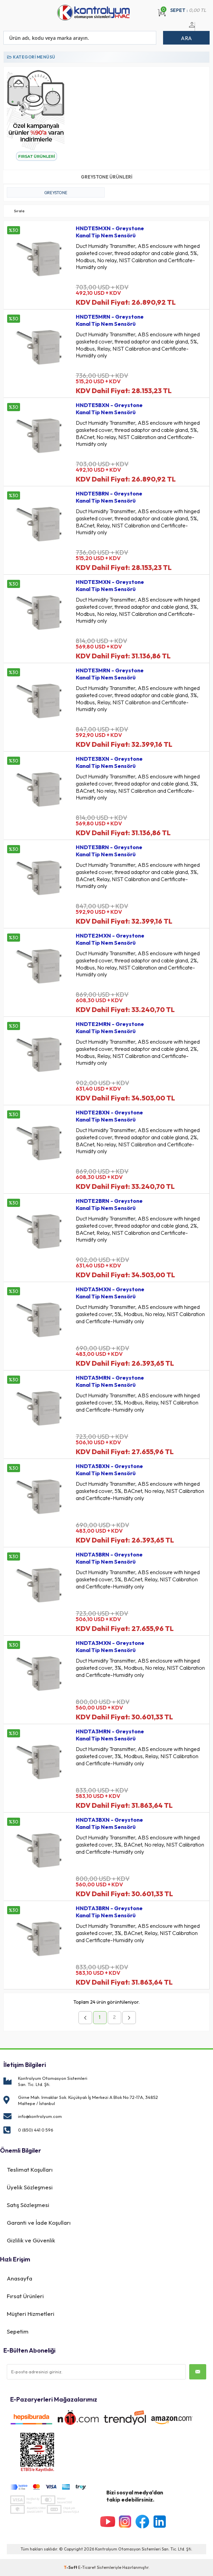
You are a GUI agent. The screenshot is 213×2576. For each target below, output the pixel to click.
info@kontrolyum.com (40, 2116)
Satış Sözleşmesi (28, 2204)
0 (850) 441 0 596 (35, 2130)
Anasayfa (19, 2278)
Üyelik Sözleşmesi (30, 2187)
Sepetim (18, 2331)
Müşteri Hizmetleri (30, 2313)
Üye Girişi (191, 29)
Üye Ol (199, 29)
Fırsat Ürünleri (25, 2296)
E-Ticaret (87, 2567)
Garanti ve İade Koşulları (39, 2222)
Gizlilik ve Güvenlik (31, 2240)
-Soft (71, 2567)
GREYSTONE (55, 192)
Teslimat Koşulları (30, 2169)
